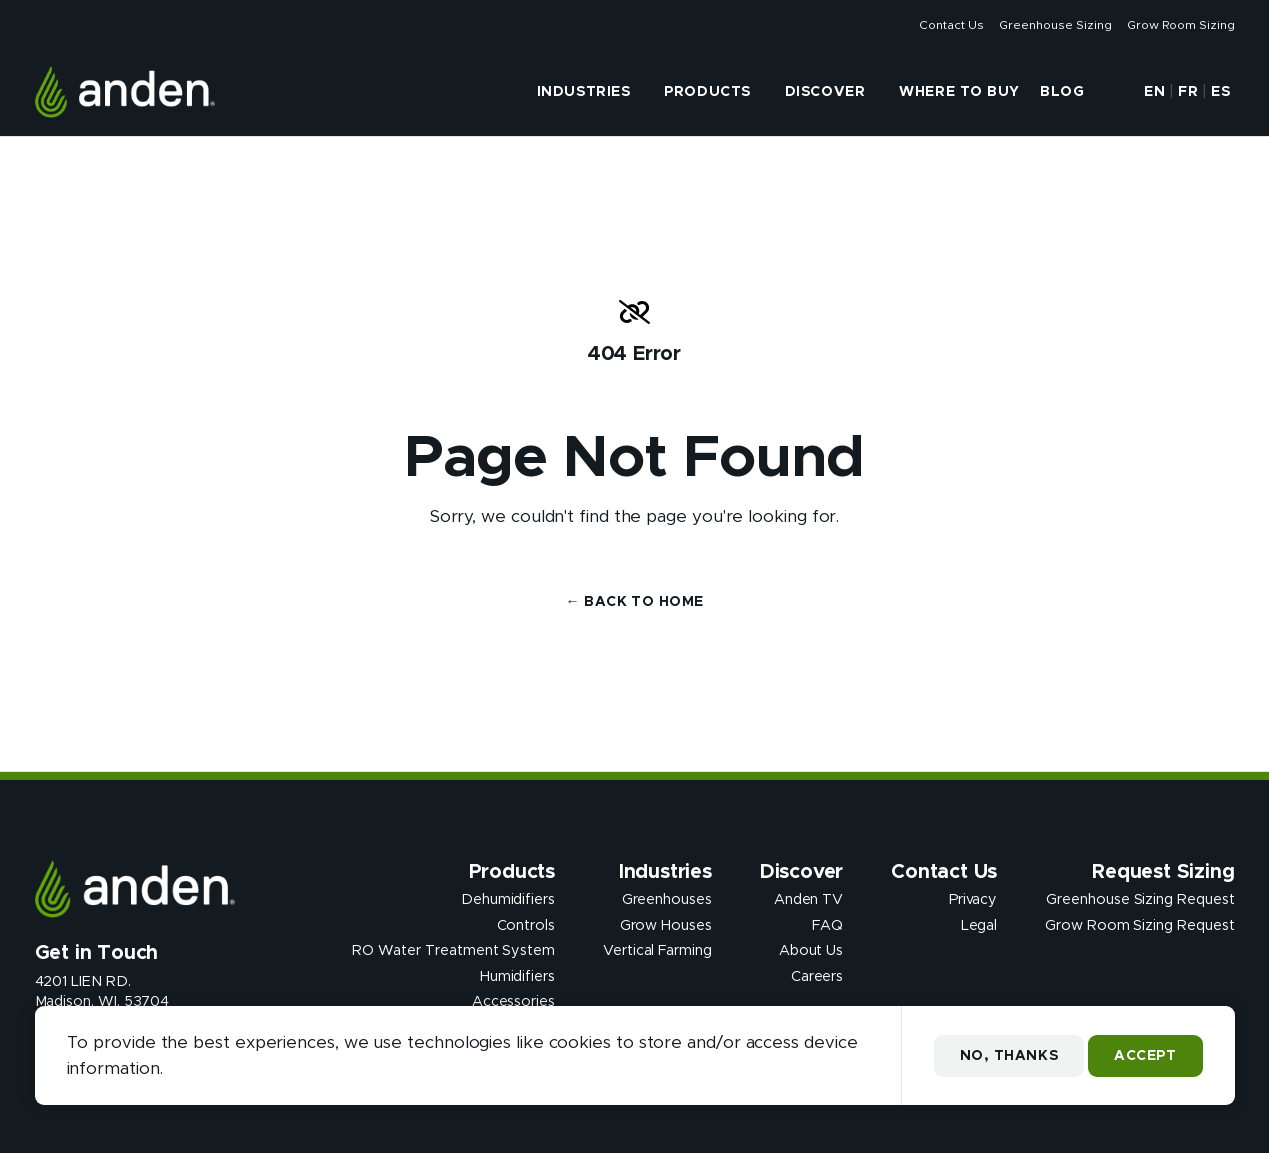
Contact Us (951, 25)
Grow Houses (666, 925)
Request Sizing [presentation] (1163, 872)
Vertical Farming (657, 951)
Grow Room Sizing (1180, 25)
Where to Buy (959, 92)
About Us (811, 951)
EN (1154, 92)
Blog (1062, 92)
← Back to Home (635, 602)
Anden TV (808, 900)
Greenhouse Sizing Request (1140, 900)
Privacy (973, 900)
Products (707, 92)
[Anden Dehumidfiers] (125, 92)
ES (1220, 92)
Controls (526, 925)
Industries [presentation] (584, 92)
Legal (979, 925)
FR (1188, 92)
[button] (1112, 92)
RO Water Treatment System (453, 951)
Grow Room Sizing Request (1139, 925)
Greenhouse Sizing (1055, 25)
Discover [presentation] (825, 92)
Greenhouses (667, 900)
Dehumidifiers (508, 900)
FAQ (827, 925)
